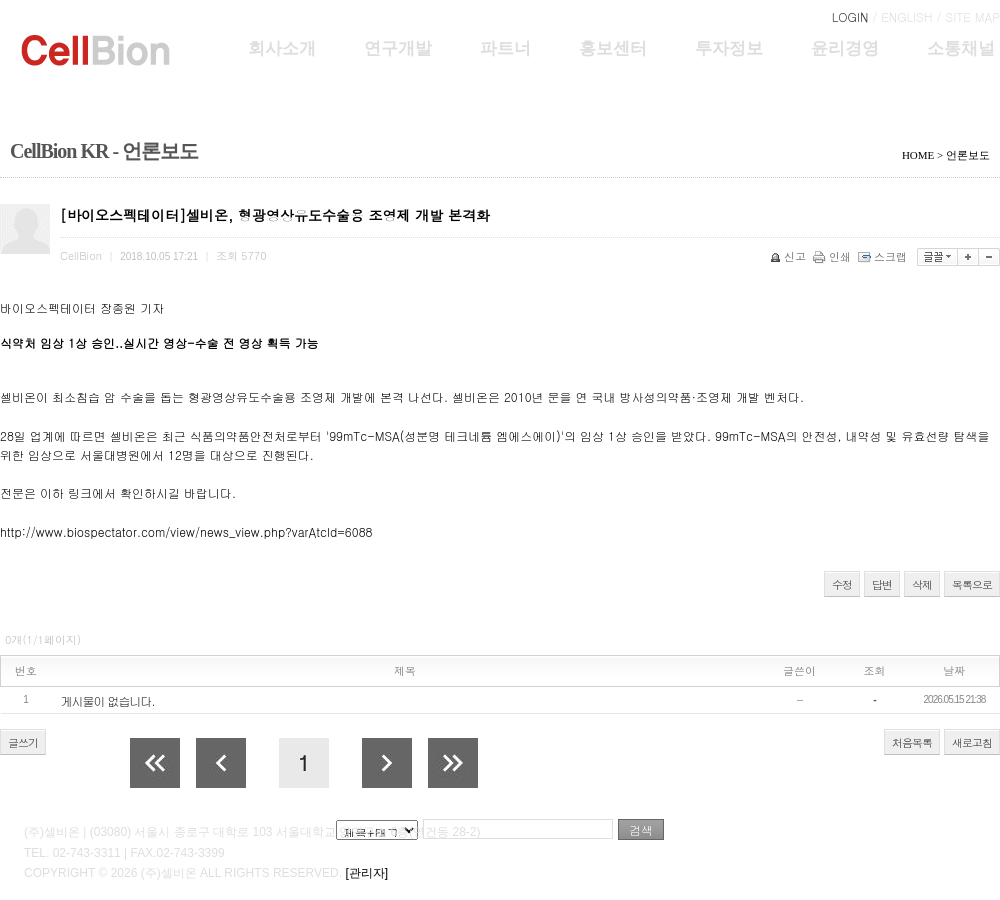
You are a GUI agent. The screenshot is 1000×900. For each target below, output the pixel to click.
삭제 (922, 584)
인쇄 (833, 256)
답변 (882, 584)
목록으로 (972, 584)
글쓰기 (23, 742)
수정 (842, 584)
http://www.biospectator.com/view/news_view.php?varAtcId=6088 (186, 531)
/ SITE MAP (968, 16)
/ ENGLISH (902, 16)
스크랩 (884, 256)
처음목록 (912, 742)
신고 (789, 256)
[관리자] (366, 873)
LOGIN (850, 16)
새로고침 (972, 742)
